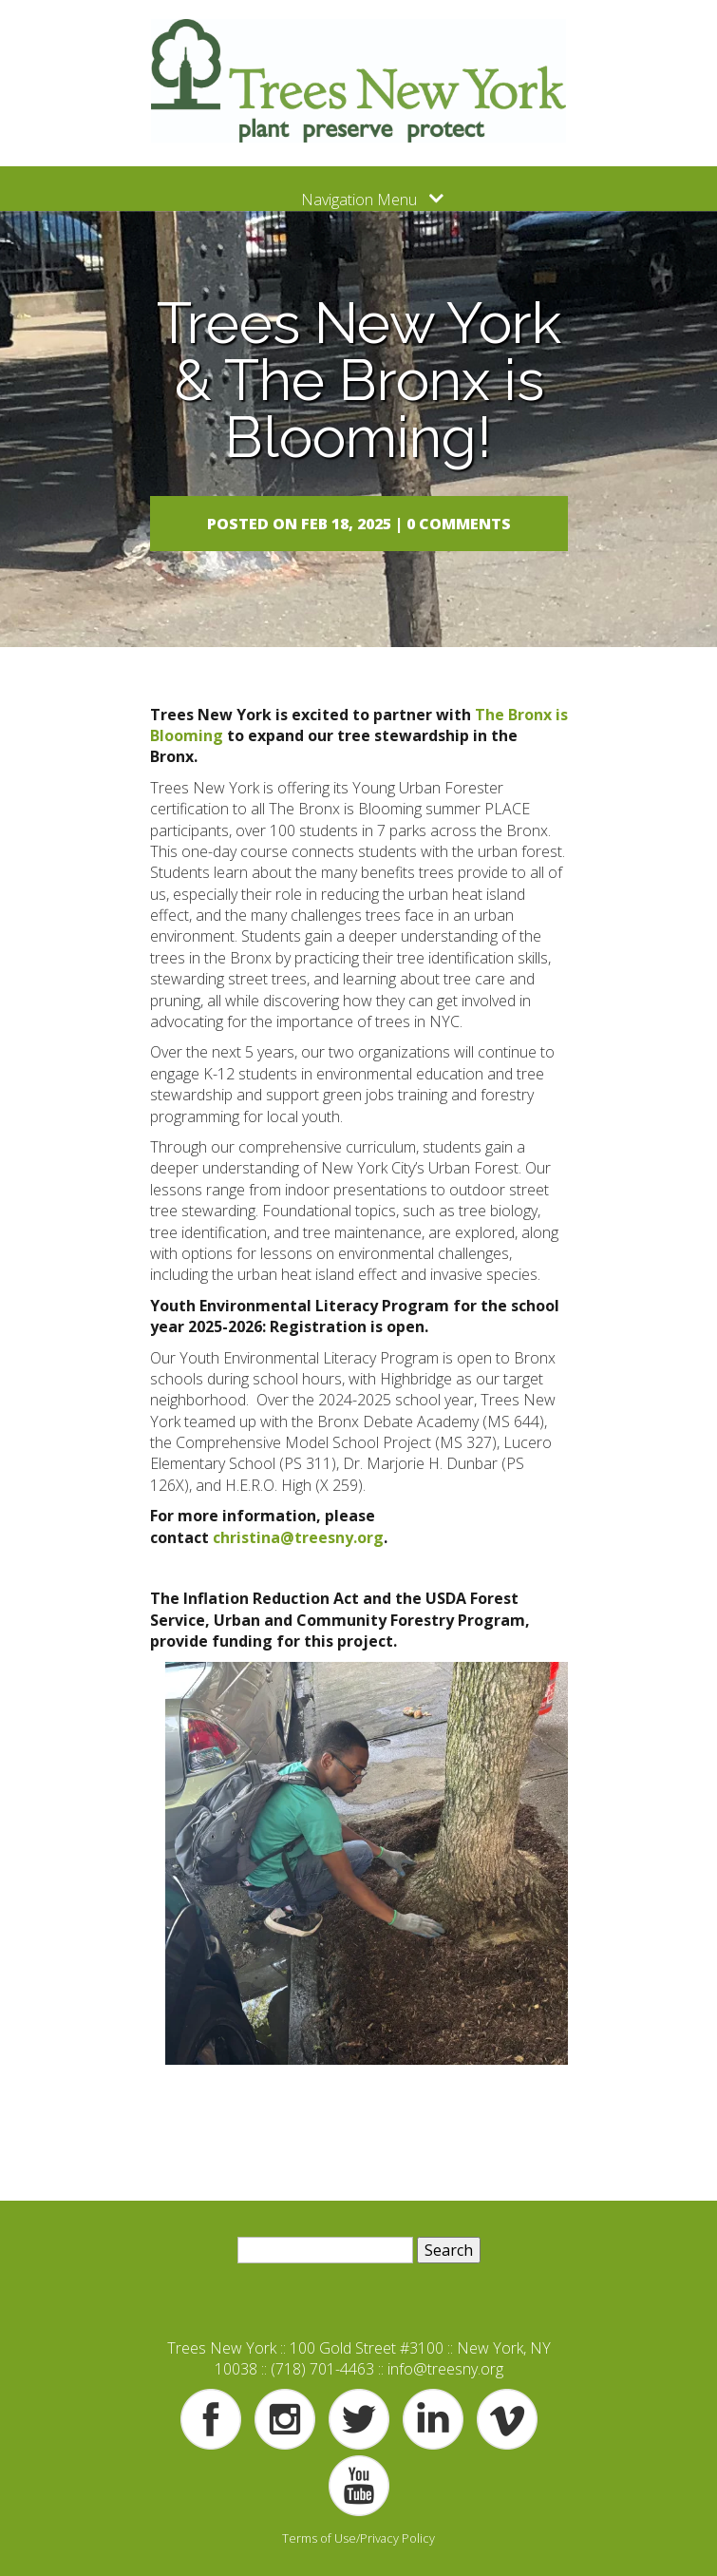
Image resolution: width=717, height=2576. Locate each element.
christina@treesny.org (298, 1537)
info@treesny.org (445, 2368)
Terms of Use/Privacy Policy (358, 2538)
